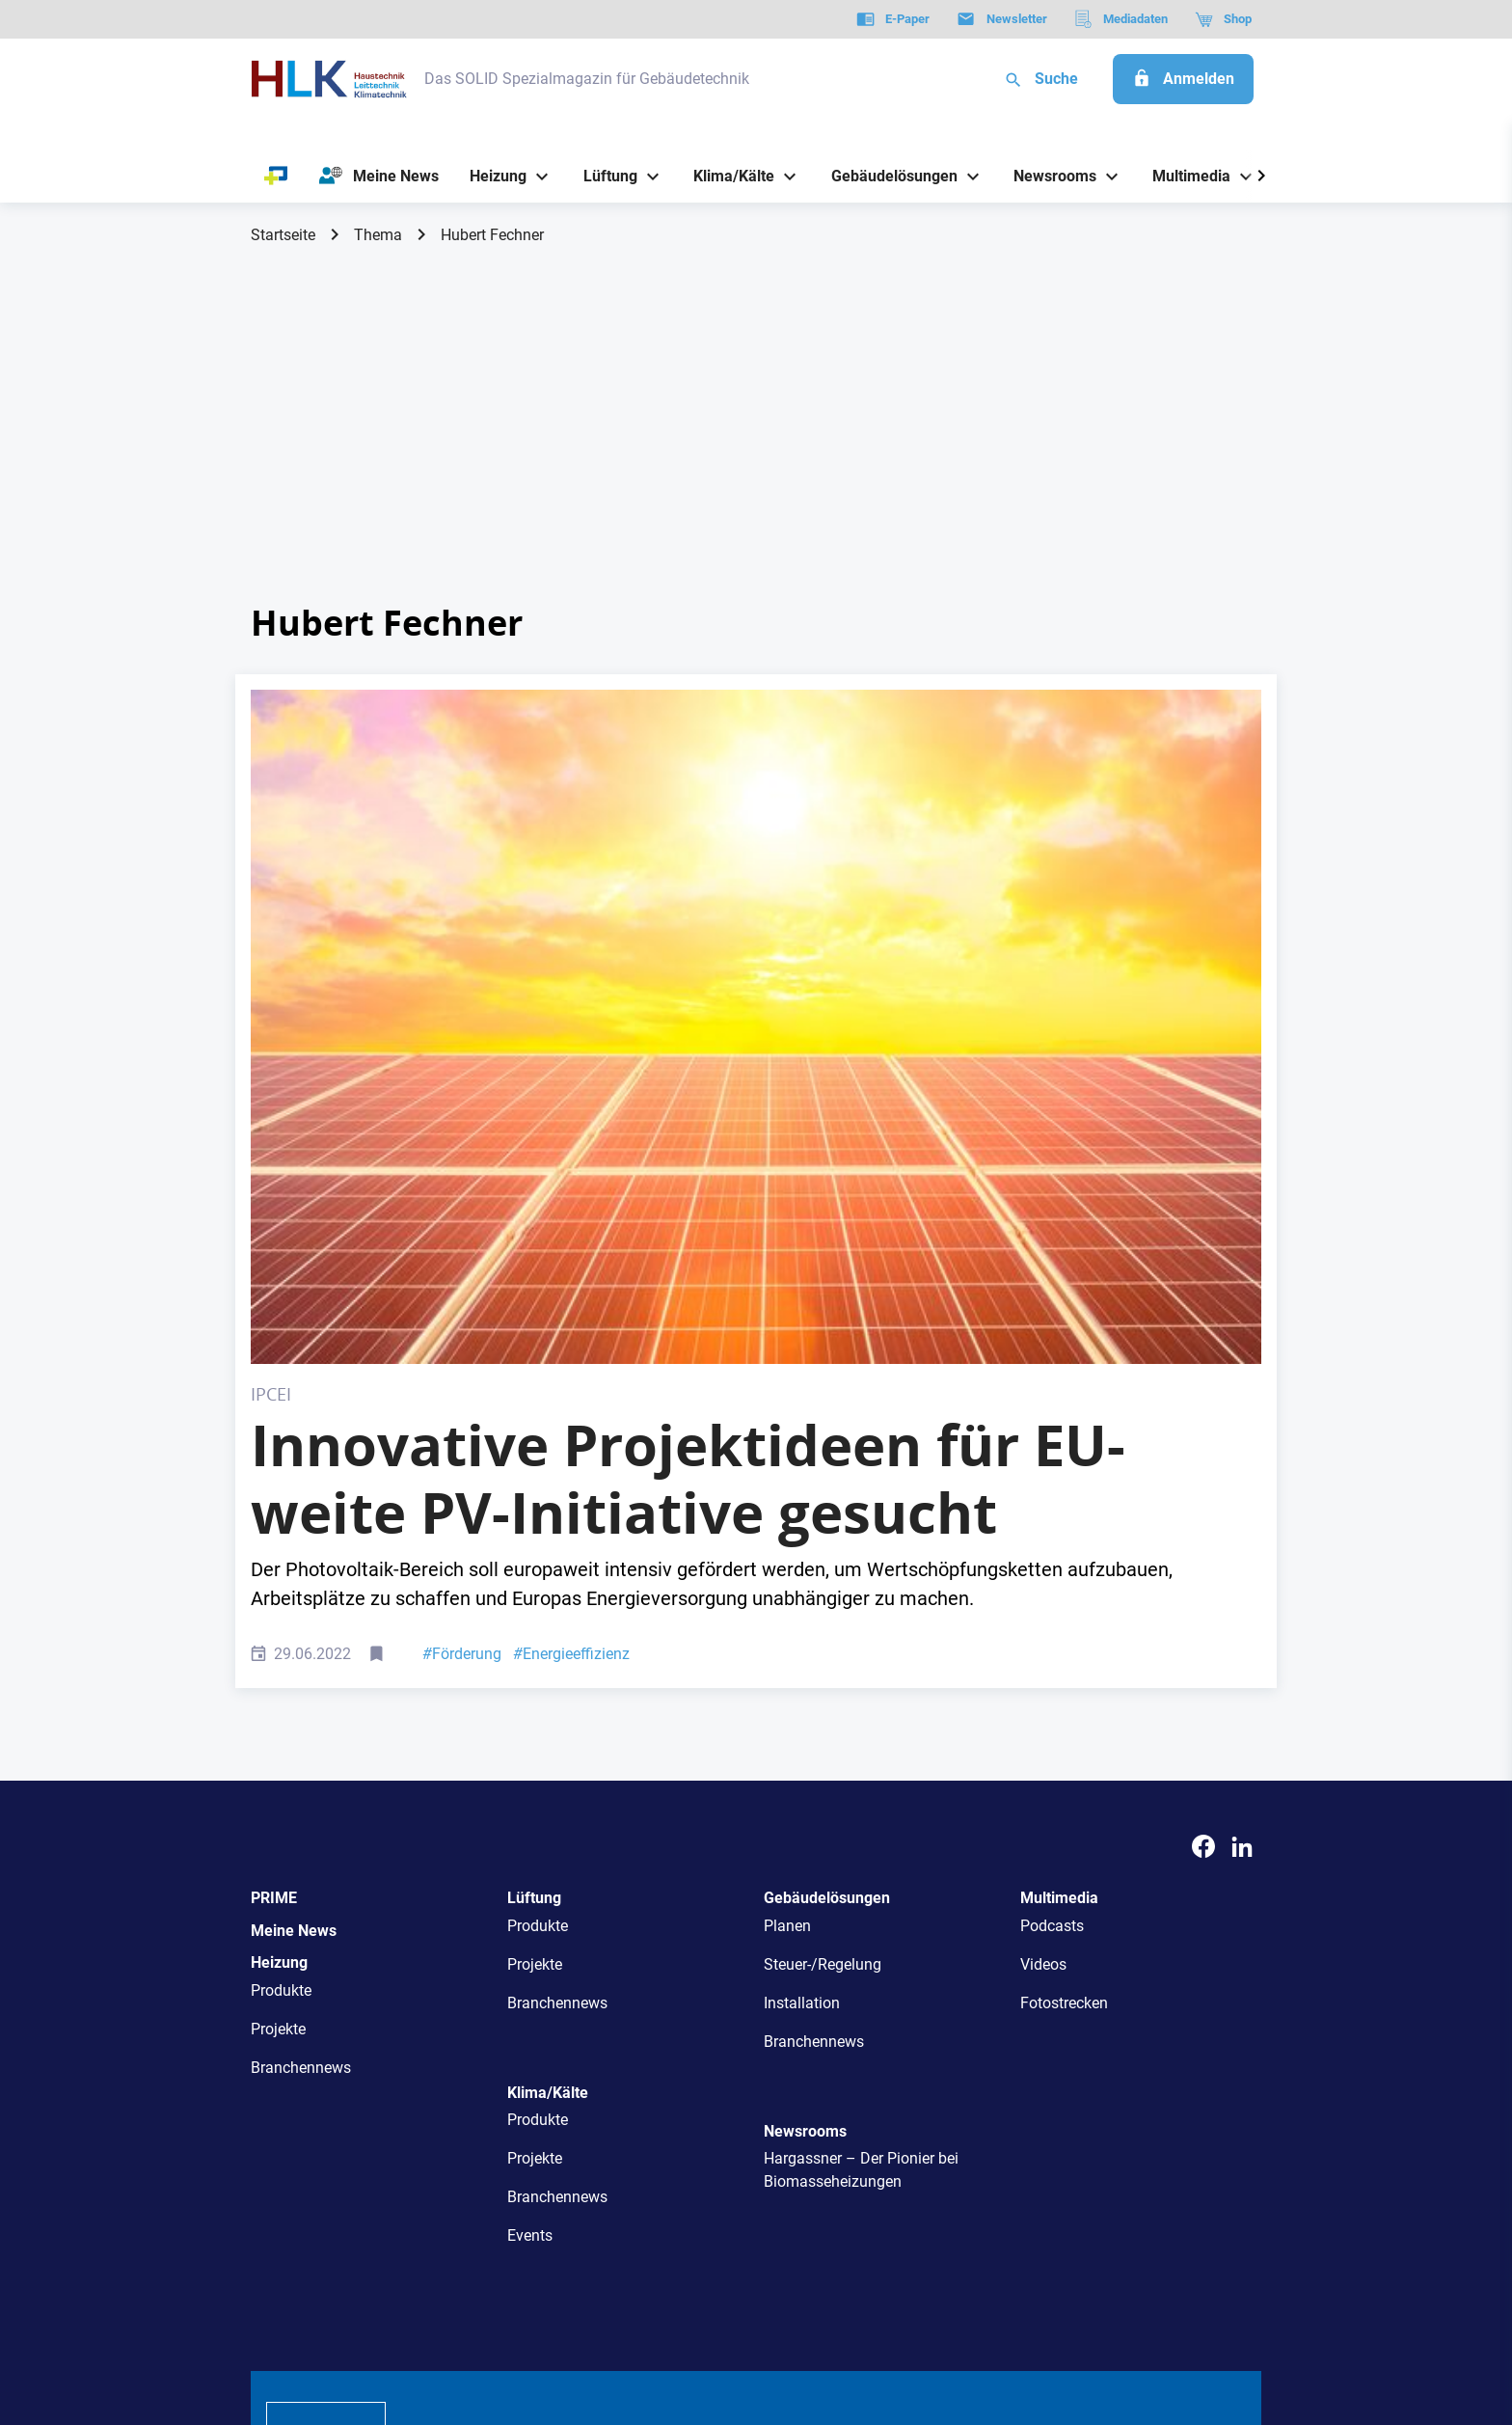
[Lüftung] (602, 176)
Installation (802, 1666)
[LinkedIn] (1242, 1510)
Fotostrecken (1064, 1666)
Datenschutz (309, 2311)
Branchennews (301, 1731)
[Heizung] (491, 176)
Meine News (294, 1594)
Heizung (279, 1626)
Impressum (451, 2311)
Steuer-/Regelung (822, 1628)
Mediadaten (819, 2141)
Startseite (283, 235)
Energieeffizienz (571, 1317)
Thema (378, 235)
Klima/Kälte (547, 1756)
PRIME (274, 1561)
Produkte (281, 1654)
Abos (685, 2141)
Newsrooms (805, 1794)
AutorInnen (529, 2141)
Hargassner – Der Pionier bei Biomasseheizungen (861, 1833)
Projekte (278, 1692)
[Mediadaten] (1121, 19)
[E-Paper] (893, 19)
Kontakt (530, 2311)
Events (530, 1899)
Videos (1043, 1628)
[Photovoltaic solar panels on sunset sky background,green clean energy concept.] (756, 858)
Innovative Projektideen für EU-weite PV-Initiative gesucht (688, 1142)
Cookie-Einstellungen (644, 2311)
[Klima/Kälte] (727, 176)
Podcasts (1052, 1589)
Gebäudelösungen (827, 1561)
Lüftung (534, 1561)
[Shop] (1223, 19)
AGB (382, 2311)
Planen (787, 1589)
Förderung (461, 1317)
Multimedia (1059, 1561)
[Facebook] (1203, 1510)
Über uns (446, 2141)
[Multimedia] (1184, 176)
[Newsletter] (1001, 19)
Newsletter (617, 2141)
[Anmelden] (1183, 79)
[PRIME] (276, 176)
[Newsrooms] (1048, 176)
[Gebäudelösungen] (887, 176)
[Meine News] (379, 176)
